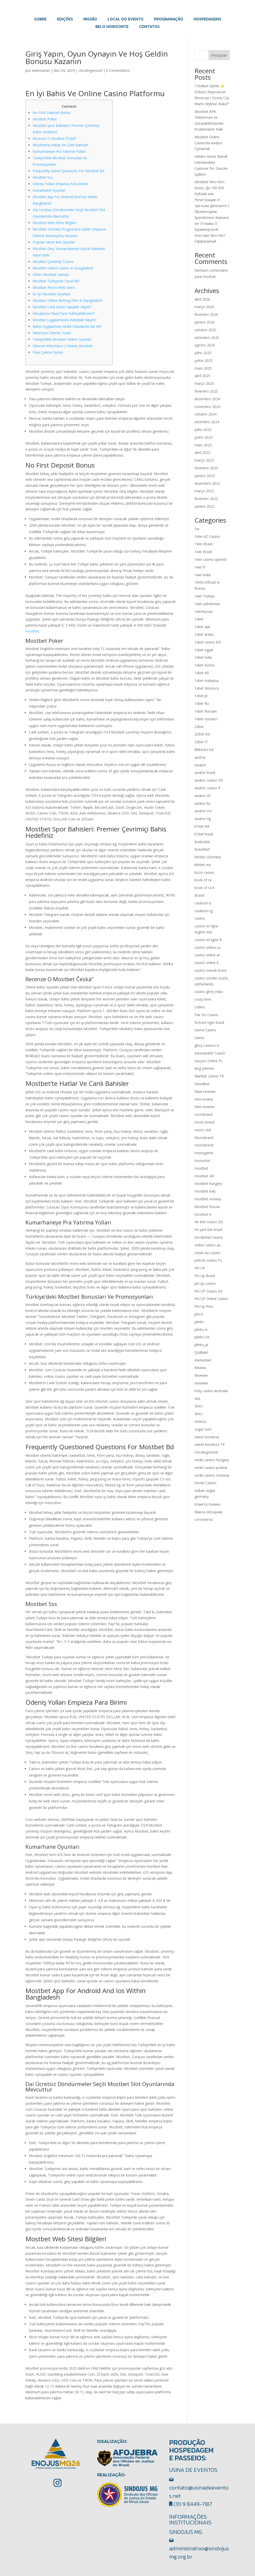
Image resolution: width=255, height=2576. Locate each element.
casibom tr (203, 903)
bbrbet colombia (207, 857)
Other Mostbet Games (51, 274)
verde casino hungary (211, 1459)
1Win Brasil (203, 544)
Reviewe (201, 1375)
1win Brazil (203, 551)
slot (197, 1398)
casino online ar (207, 955)
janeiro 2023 (204, 475)
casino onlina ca (207, 947)
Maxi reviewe (205, 1091)
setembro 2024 (206, 421)
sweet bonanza (206, 1437)
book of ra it (204, 887)
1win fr (199, 567)
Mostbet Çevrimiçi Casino (53, 261)
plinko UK (202, 1337)
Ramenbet (202, 1360)
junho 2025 (203, 360)
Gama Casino (205, 1030)
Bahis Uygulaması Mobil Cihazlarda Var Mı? (67, 326)
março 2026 (204, 306)
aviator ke (202, 803)
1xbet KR (201, 672)
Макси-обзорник (208, 1512)
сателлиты (203, 1519)
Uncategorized (90, 70)
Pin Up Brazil (204, 1275)
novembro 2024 (207, 406)
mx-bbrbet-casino (208, 1237)
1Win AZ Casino (207, 536)
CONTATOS (149, 27)
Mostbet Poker (45, 119)
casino (199, 918)
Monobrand (203, 1137)
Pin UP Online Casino (211, 1298)
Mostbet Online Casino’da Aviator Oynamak (208, 143)
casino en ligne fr (208, 939)
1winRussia (203, 611)
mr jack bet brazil (208, 1229)
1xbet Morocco (206, 688)
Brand (199, 895)
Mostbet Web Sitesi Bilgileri (54, 222)
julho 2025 (202, 352)
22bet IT (201, 741)
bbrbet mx (202, 864)
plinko (199, 1321)
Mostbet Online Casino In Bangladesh (63, 268)
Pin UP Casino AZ (208, 1291)
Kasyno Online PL (208, 1060)
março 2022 (204, 490)
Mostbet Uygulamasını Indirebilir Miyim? (64, 320)
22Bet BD (202, 734)
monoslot (202, 1160)
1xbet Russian (205, 711)
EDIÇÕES (65, 19)
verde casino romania (211, 1475)
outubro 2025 (205, 329)
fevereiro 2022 (206, 498)
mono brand (204, 1122)
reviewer (201, 1383)
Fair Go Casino (206, 1014)
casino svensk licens (210, 970)
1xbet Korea (204, 665)
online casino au (207, 1245)
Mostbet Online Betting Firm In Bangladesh (67, 300)
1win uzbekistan (207, 603)
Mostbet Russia (207, 1206)
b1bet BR (201, 826)
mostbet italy (205, 1191)
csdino (199, 1007)
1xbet (198, 619)
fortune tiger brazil (209, 1022)
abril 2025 (202, 375)
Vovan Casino (205, 1482)
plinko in (201, 1329)
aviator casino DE (208, 780)
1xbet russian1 (206, 719)
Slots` (198, 1413)
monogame (203, 1152)
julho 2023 (202, 429)
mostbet (32, 631)
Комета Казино (207, 1504)
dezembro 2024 (207, 399)
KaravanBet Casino (209, 1053)
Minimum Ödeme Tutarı (52, 332)
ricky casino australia (211, 1390)
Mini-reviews (204, 1106)
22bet (199, 726)
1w (196, 528)
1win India (202, 574)
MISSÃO (90, 19)
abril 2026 (202, 299)
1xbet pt (201, 695)
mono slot (202, 1129)
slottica (200, 1421)
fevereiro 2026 (206, 314)
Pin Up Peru (203, 1306)
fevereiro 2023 (206, 468)
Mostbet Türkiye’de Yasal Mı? (56, 281)
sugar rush (202, 1429)
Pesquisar (219, 55)
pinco (198, 1314)
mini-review (203, 1099)
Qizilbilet (201, 1352)
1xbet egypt (203, 649)
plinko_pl (201, 1344)
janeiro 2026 (204, 322)
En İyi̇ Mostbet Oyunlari (51, 294)
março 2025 (204, 383)
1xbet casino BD (207, 642)
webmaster (41, 70)
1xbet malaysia (206, 680)
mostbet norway (207, 1199)
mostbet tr (203, 1214)
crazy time (202, 999)
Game (199, 1037)
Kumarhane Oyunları (49, 190)
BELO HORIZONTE (111, 27)
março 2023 (204, 460)
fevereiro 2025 (206, 391)
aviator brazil (204, 772)
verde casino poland (210, 1467)
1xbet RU (201, 703)
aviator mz (203, 810)
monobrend (203, 1145)
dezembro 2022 (207, 483)
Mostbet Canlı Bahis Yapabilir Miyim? (62, 307)
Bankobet (202, 841)
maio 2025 (203, 368)
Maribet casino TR (209, 1076)
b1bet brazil (203, 834)
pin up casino (205, 1283)
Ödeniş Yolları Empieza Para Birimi (60, 183)
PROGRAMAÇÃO (168, 19)
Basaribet (202, 849)
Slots (198, 1406)
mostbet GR (204, 1176)
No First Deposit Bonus (52, 112)
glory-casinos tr (206, 1045)
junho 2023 (203, 437)
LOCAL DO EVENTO (125, 19)
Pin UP (199, 1268)
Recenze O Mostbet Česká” (55, 138)
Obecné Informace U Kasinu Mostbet (63, 345)
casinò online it (206, 962)
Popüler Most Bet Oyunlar (54, 242)
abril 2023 (202, 452)
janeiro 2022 (204, 506)
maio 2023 (203, 445)
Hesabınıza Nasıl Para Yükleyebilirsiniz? (64, 313)
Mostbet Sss (43, 177)
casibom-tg (203, 910)
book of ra (202, 880)
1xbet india (203, 657)
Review (200, 1367)
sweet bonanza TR (209, 1444)
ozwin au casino (207, 1252)
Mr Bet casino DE (208, 1221)
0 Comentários (118, 70)
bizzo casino (204, 872)
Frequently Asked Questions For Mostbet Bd (68, 170)
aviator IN (202, 795)
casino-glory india (208, 991)
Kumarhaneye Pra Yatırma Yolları (59, 151)
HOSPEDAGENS (207, 19)
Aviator (200, 765)
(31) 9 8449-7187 (193, 2504)
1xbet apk (202, 626)
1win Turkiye (204, 596)
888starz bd (203, 749)
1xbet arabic (204, 634)
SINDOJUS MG (185, 2532)
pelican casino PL (208, 1260)
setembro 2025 (206, 337)
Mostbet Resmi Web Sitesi (54, 287)
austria (199, 757)
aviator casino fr (207, 788)
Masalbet (201, 1083)
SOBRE (40, 19)
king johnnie (204, 1068)
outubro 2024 (205, 414)
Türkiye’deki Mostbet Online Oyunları (62, 339)
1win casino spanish (210, 559)
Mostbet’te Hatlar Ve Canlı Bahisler (60, 145)
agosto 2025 (204, 345)
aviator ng (202, 818)
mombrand (203, 1114)
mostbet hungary (208, 1183)
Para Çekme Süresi (48, 352)
